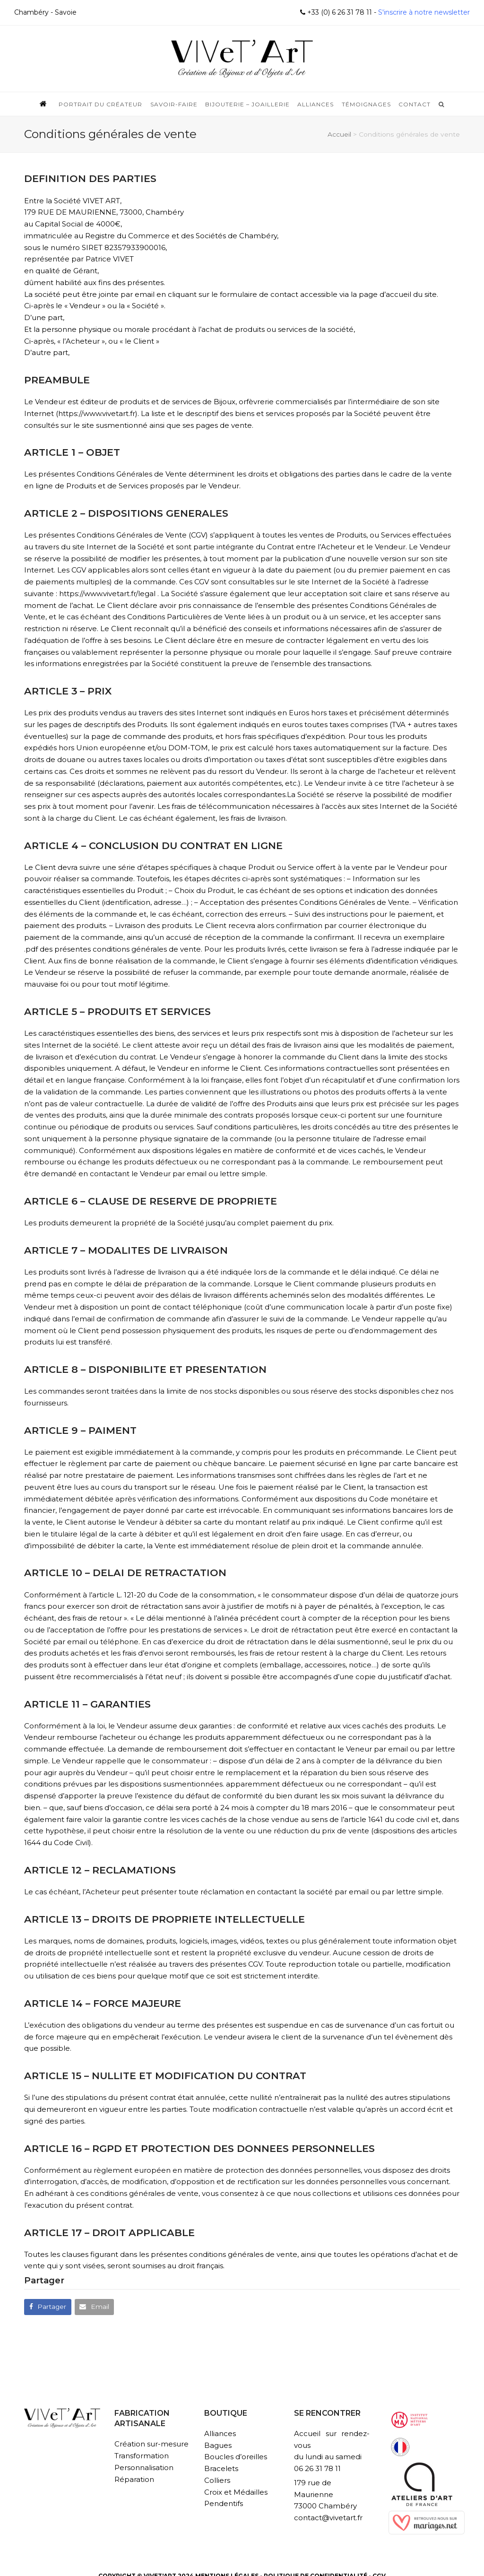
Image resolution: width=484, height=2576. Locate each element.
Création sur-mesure (151, 2443)
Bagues (218, 2445)
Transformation (141, 2455)
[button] (47, 2307)
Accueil (339, 134)
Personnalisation (143, 2467)
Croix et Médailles (236, 2492)
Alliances (220, 2433)
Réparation (134, 2479)
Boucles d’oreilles (235, 2456)
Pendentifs (223, 2503)
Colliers (217, 2480)
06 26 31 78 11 (317, 2468)
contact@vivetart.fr (328, 2517)
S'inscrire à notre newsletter (423, 12)
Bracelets (221, 2468)
